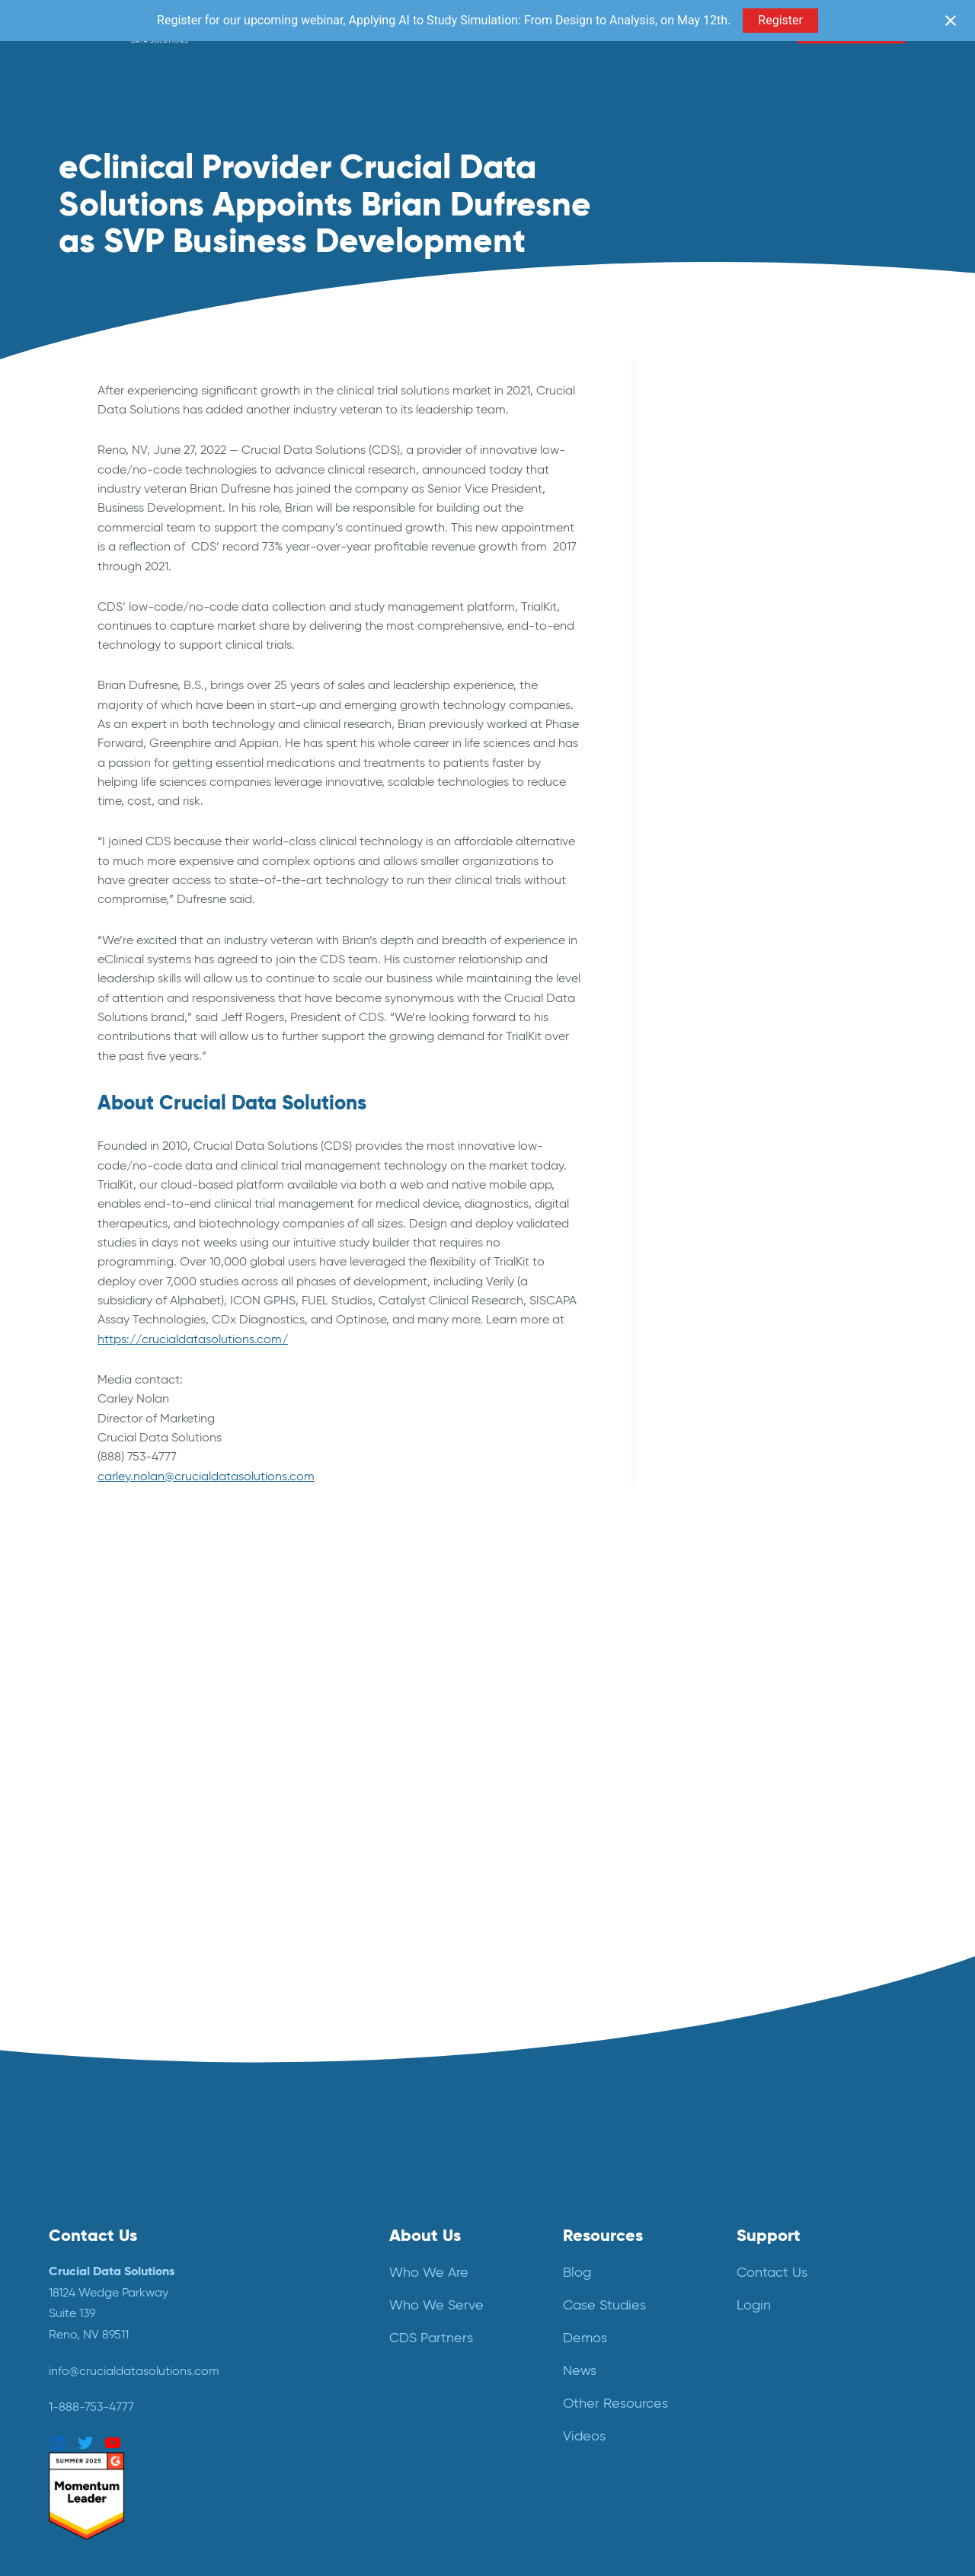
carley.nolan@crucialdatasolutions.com (206, 1476)
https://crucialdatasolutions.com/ (193, 1339)
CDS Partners (431, 2337)
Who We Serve (436, 2305)
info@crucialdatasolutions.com (134, 2371)
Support (769, 2235)
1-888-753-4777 (91, 2406)
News (579, 2370)
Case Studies (604, 2305)
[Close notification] (950, 20)
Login (754, 2305)
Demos (585, 2337)
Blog (577, 2272)
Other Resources (615, 2403)
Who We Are (428, 2272)
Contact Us (772, 2272)
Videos (584, 2436)
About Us (425, 2235)
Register (780, 20)
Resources (603, 2235)
